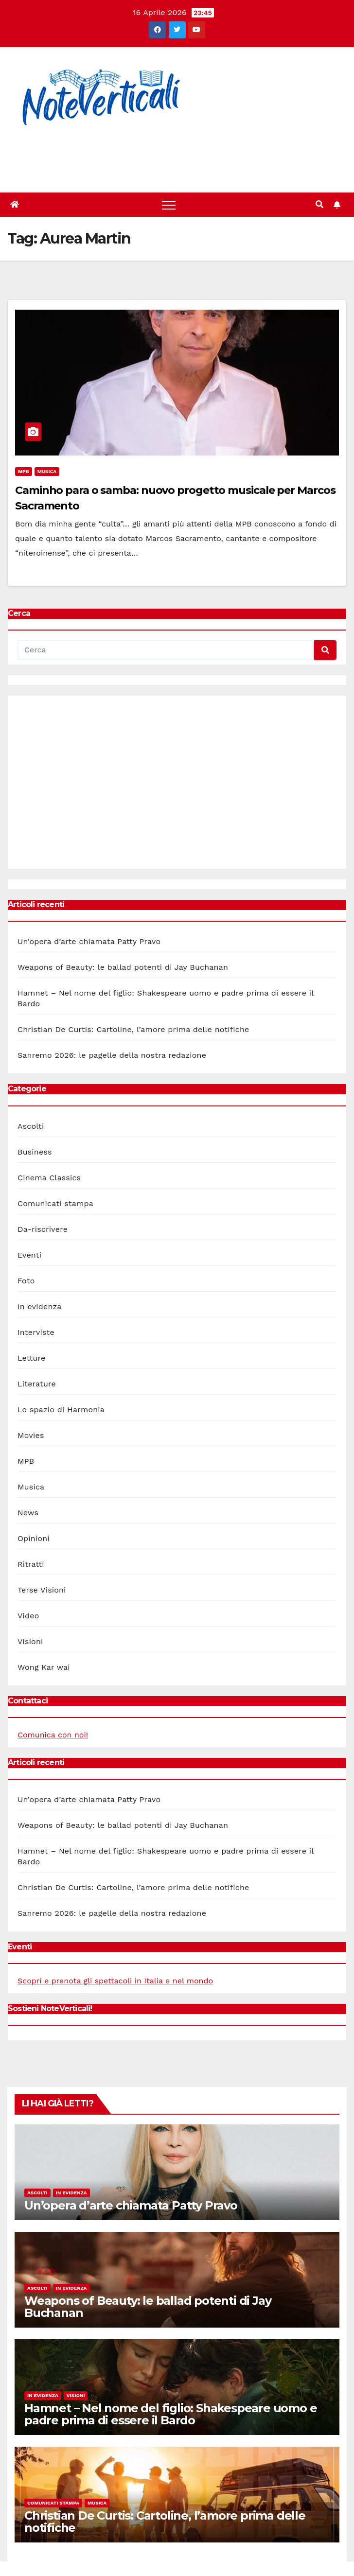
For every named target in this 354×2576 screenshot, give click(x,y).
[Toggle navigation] (169, 204)
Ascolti (31, 1126)
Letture (31, 1358)
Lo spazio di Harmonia (61, 1409)
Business (35, 1152)
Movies (31, 1435)
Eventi (29, 1255)
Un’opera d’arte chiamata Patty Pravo (89, 941)
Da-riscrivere (43, 1229)
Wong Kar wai (44, 1667)
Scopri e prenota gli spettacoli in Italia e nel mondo (115, 1980)
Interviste (36, 1332)
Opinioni (34, 1538)
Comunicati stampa (55, 1203)
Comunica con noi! (53, 1734)
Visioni (30, 1641)
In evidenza (40, 1306)
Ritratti (31, 1564)
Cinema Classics (49, 1177)
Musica (46, 471)
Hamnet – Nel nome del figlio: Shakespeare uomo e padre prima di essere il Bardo (170, 2414)
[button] (319, 204)
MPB (23, 471)
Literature (37, 1383)
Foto (26, 1280)
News (28, 1512)
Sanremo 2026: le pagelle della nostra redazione (112, 1055)
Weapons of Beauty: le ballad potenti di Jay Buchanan (123, 967)
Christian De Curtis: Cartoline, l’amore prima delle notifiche (133, 1029)
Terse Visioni (42, 1590)
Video (28, 1615)
